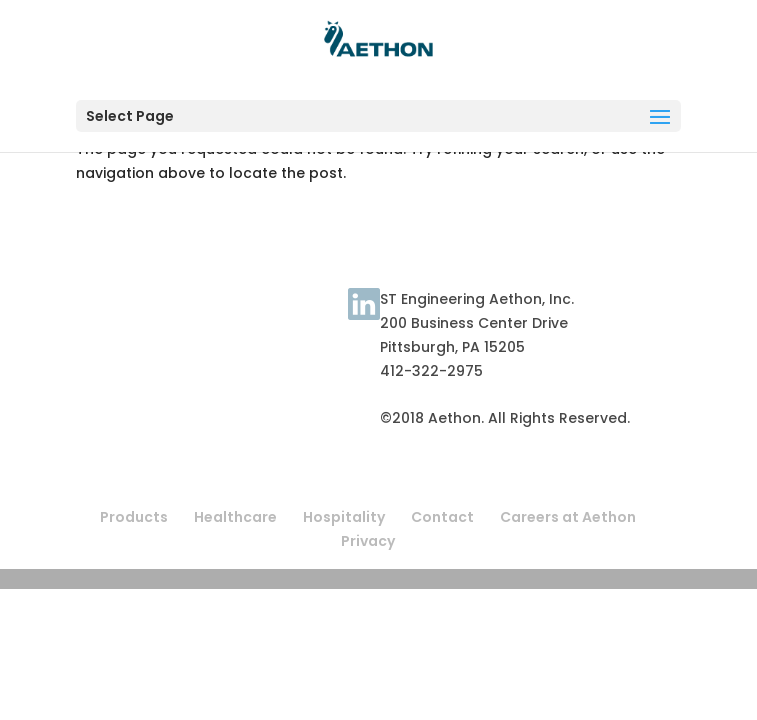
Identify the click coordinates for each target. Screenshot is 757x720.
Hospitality (344, 517)
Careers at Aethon (568, 517)
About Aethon (228, 315)
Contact (313, 315)
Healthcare (235, 517)
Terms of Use (124, 315)
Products (134, 517)
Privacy (368, 541)
